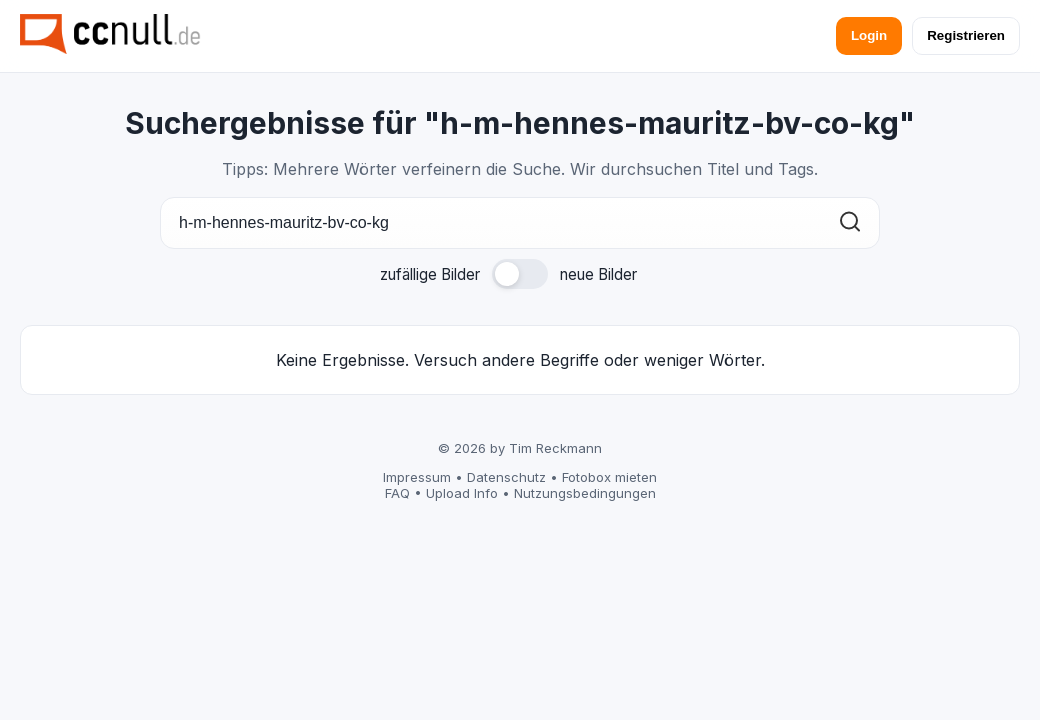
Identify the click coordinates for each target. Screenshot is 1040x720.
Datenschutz (506, 477)
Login (869, 35)
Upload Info (462, 493)
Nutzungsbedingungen (585, 493)
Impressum (417, 477)
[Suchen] (850, 223)
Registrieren (966, 35)
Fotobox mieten (609, 477)
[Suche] (520, 223)
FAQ (397, 493)
